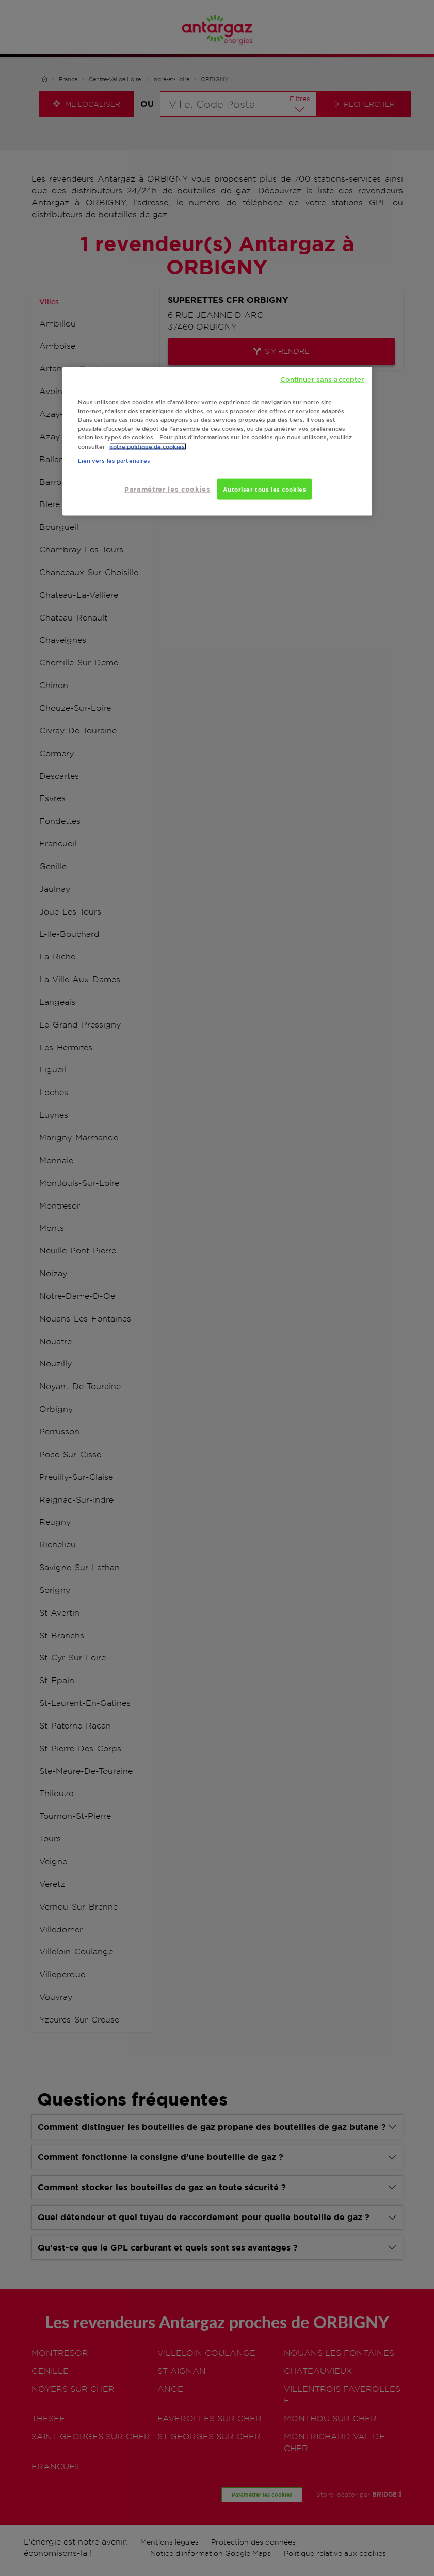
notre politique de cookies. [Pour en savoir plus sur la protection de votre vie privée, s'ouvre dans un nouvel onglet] (147, 446)
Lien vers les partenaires (114, 461)
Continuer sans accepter (322, 379)
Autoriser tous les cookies (265, 488)
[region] (217, 441)
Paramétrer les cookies (167, 489)
